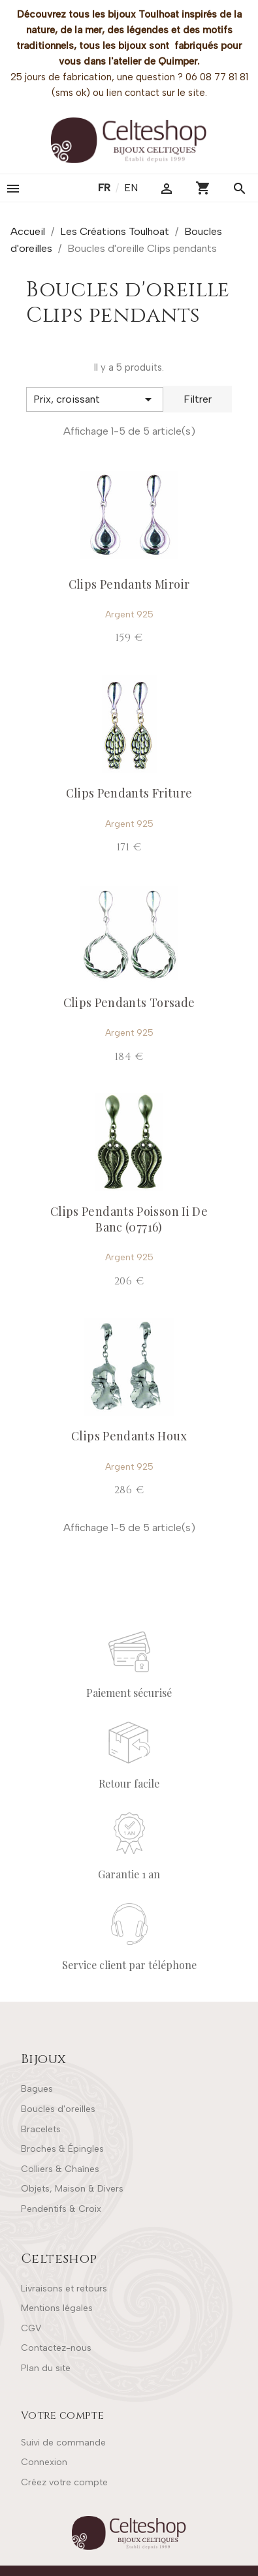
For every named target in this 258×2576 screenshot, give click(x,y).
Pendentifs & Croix (61, 2208)
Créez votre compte (64, 2482)
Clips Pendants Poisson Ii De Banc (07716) (129, 1218)
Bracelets (41, 2129)
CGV (31, 2328)
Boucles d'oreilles (58, 2109)
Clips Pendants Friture (129, 793)
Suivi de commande (63, 2442)
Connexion (44, 2462)
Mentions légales (57, 2308)
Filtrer (198, 399)
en (131, 187)
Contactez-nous (56, 2347)
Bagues (37, 2088)
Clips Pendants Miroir (129, 584)
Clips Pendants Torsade (129, 1002)
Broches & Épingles (62, 2148)
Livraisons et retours (64, 2288)
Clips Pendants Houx (129, 1436)
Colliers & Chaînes (60, 2169)
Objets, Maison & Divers (72, 2188)
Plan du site (46, 2368)
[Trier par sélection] (94, 399)
